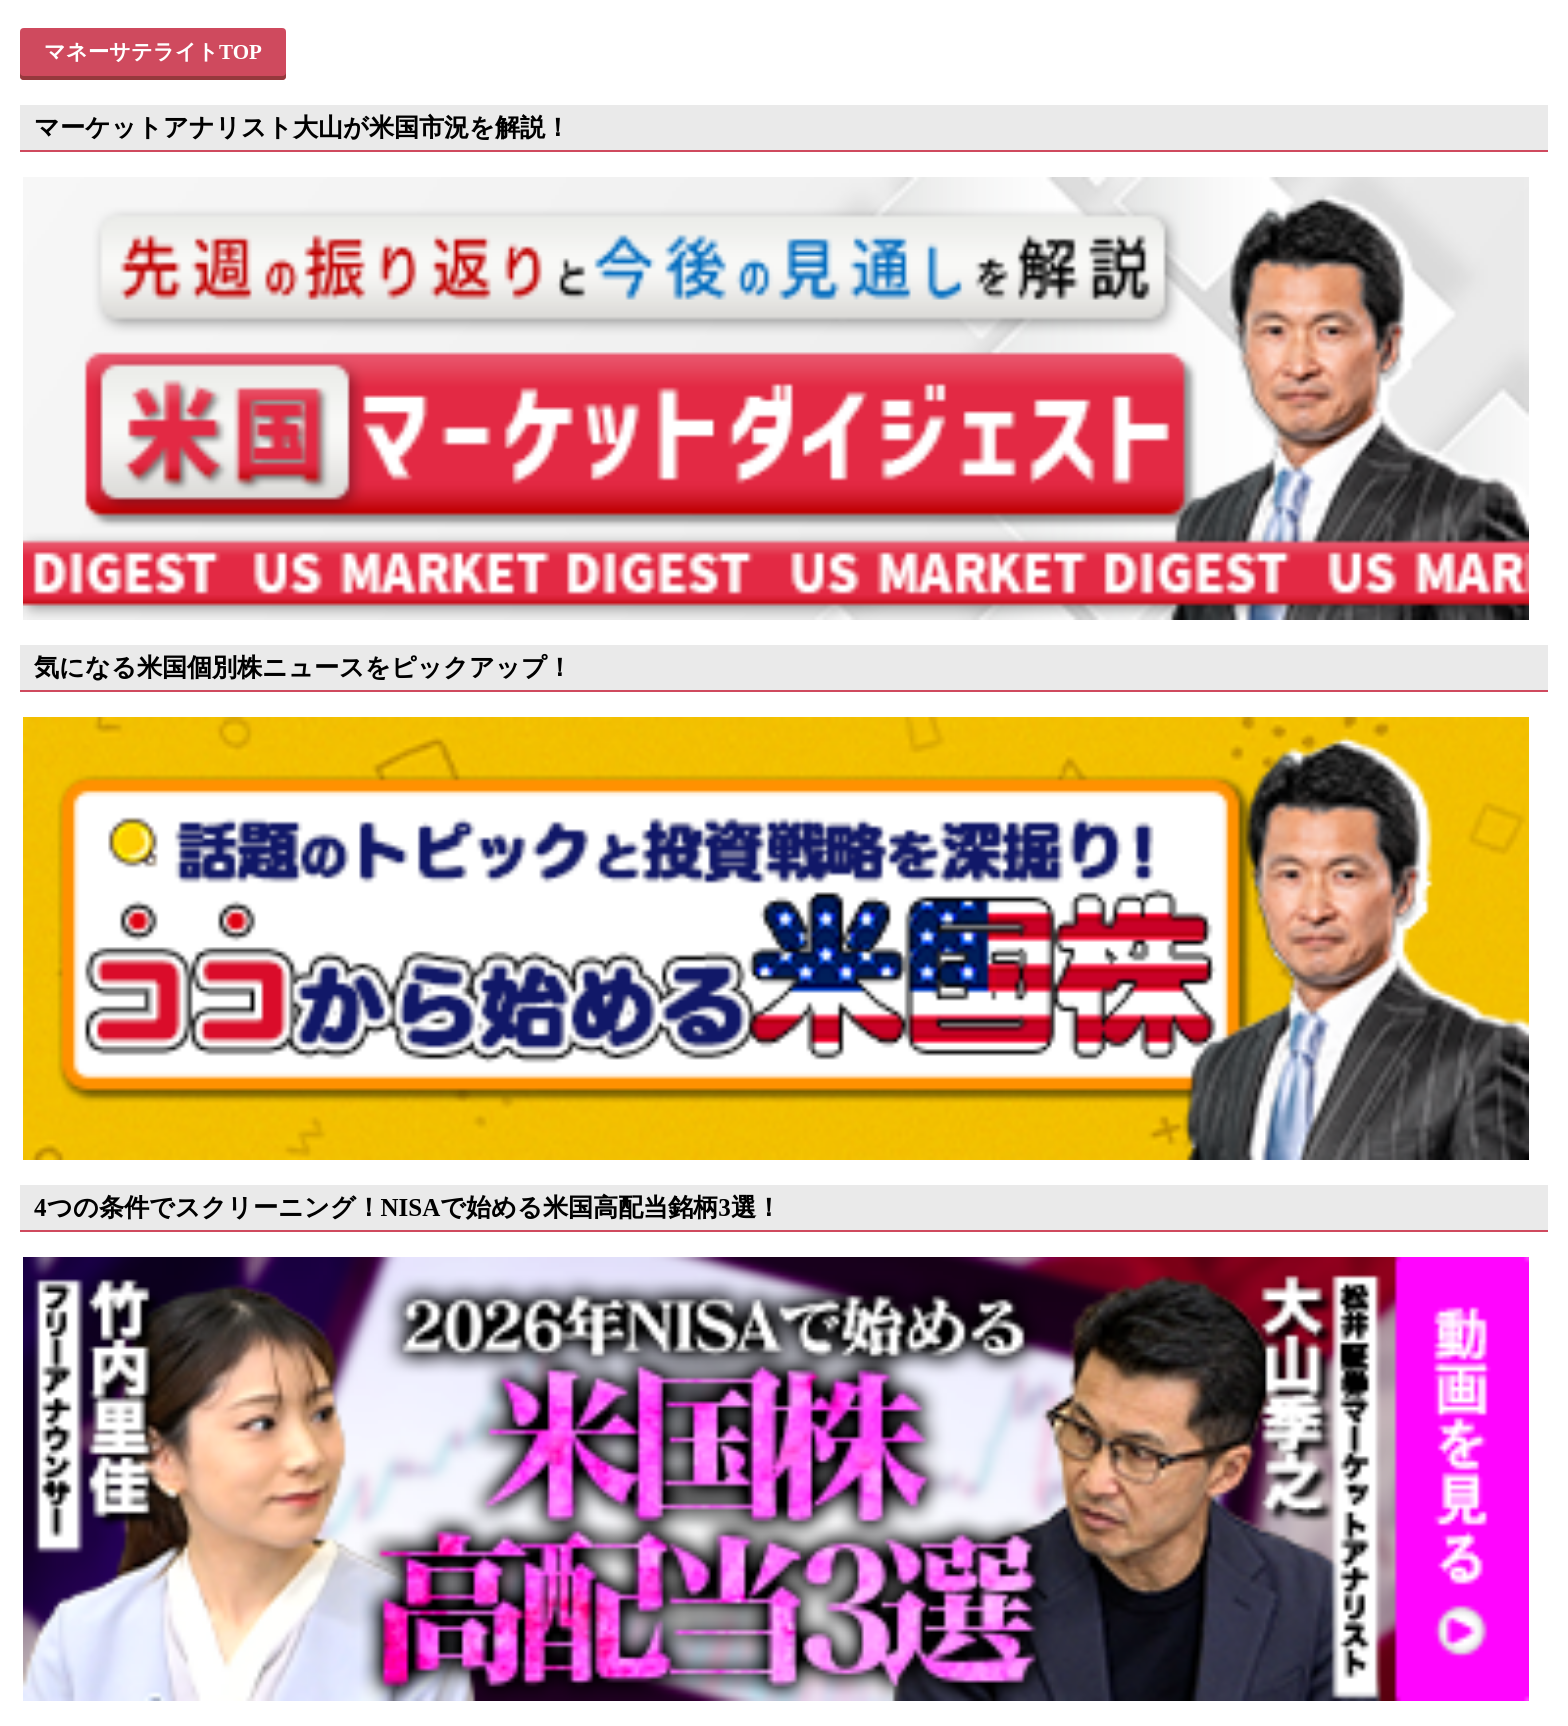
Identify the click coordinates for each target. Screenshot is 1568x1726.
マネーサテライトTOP (153, 52)
